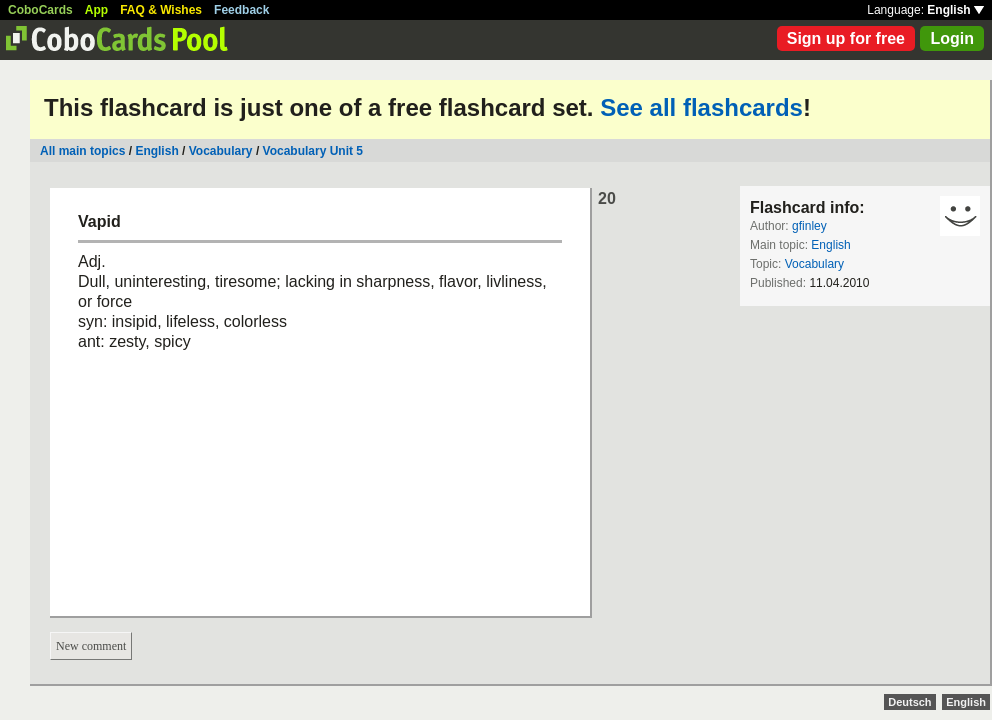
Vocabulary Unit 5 (313, 151)
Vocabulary (221, 151)
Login (952, 38)
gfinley (809, 226)
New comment (91, 646)
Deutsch (909, 702)
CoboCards (40, 10)
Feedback (241, 10)
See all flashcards (701, 107)
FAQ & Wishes (161, 10)
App (96, 10)
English (955, 10)
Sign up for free (846, 38)
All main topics (82, 151)
